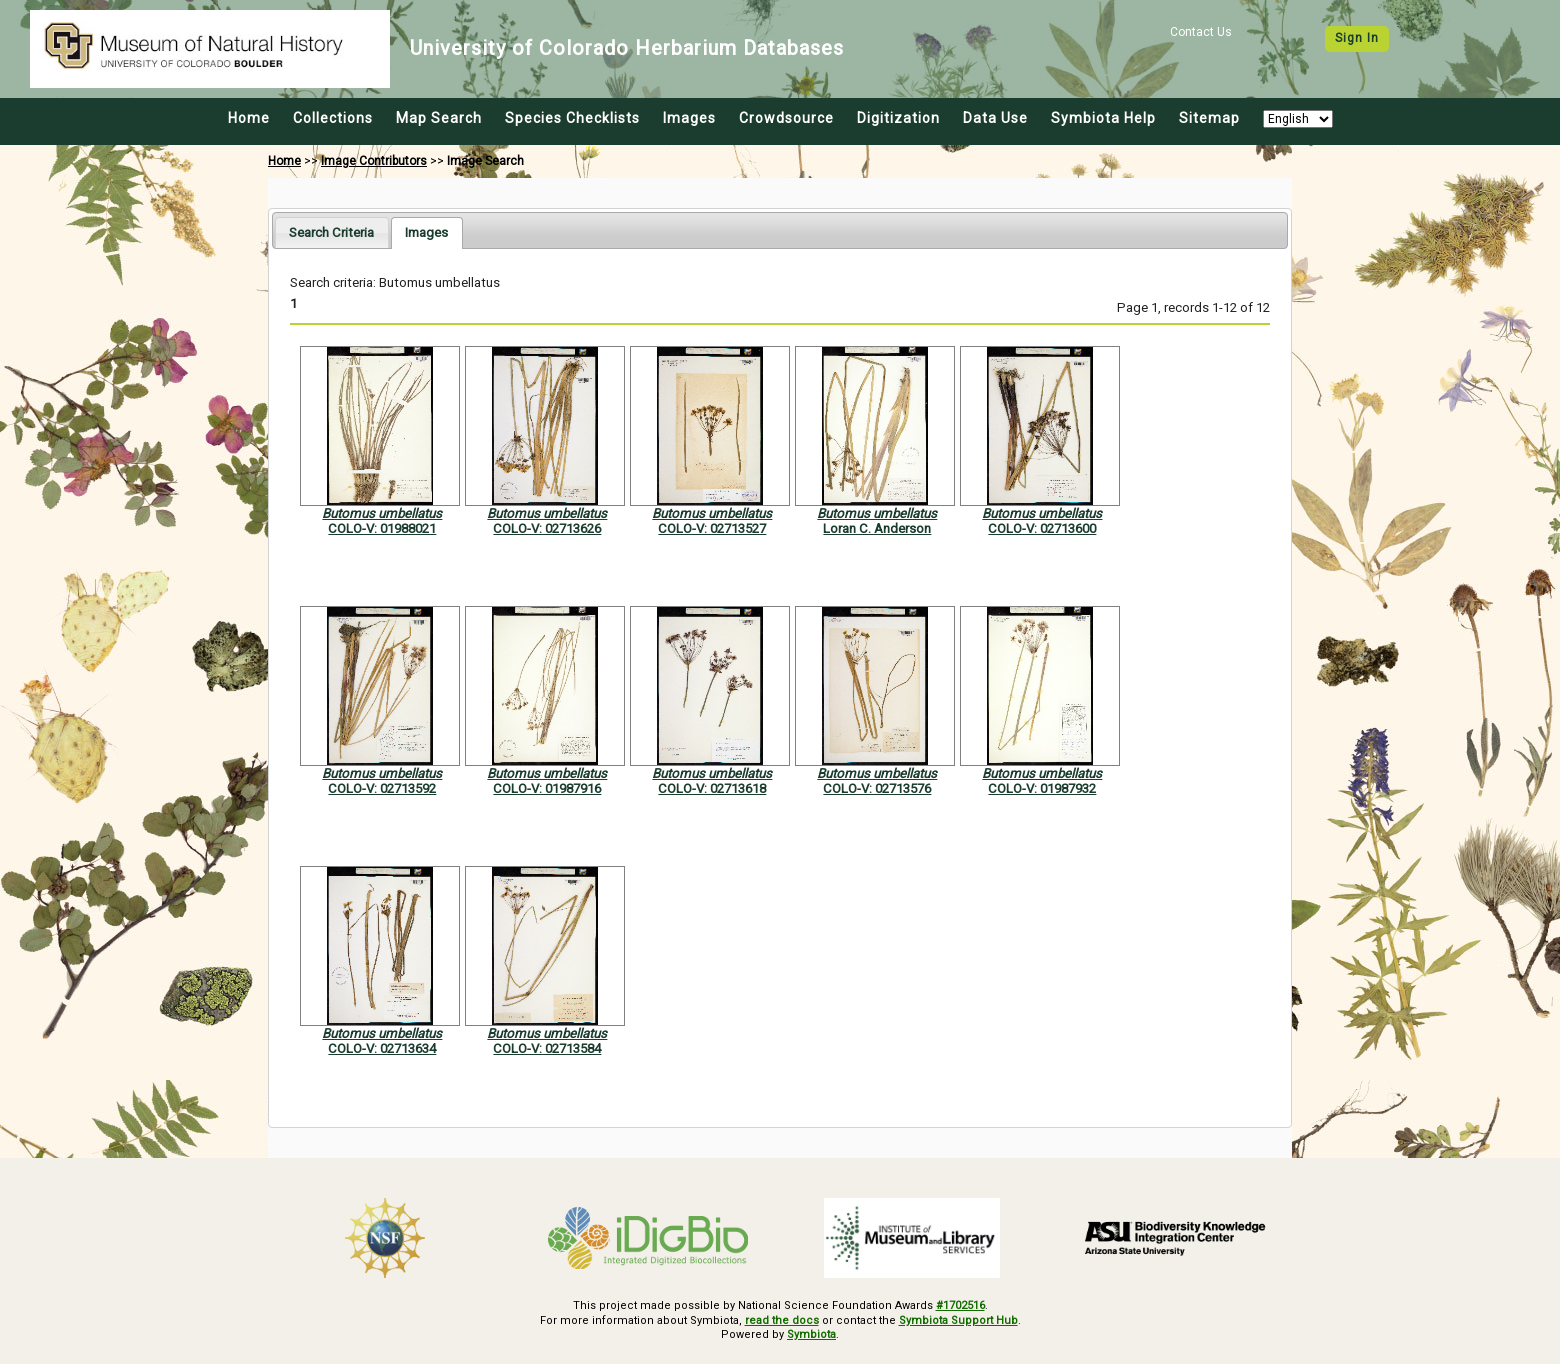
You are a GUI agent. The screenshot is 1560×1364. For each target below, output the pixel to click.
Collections (333, 118)
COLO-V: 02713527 (712, 528)
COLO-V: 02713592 (382, 788)
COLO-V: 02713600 (1042, 528)
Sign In (1357, 38)
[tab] (331, 232)
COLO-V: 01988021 (382, 528)
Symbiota (811, 1334)
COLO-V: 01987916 (547, 788)
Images (689, 118)
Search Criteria (331, 232)
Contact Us (1201, 32)
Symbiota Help (1103, 118)
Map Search (439, 118)
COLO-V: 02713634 (382, 1048)
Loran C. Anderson (877, 528)
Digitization (898, 118)
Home (249, 118)
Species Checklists (572, 118)
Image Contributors (374, 161)
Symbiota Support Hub (958, 1320)
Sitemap (1209, 118)
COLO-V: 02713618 (712, 788)
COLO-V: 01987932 (1042, 788)
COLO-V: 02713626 (547, 528)
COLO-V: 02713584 (547, 1048)
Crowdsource (786, 118)
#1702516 (960, 1305)
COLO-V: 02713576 (877, 788)
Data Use (995, 118)
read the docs (782, 1320)
